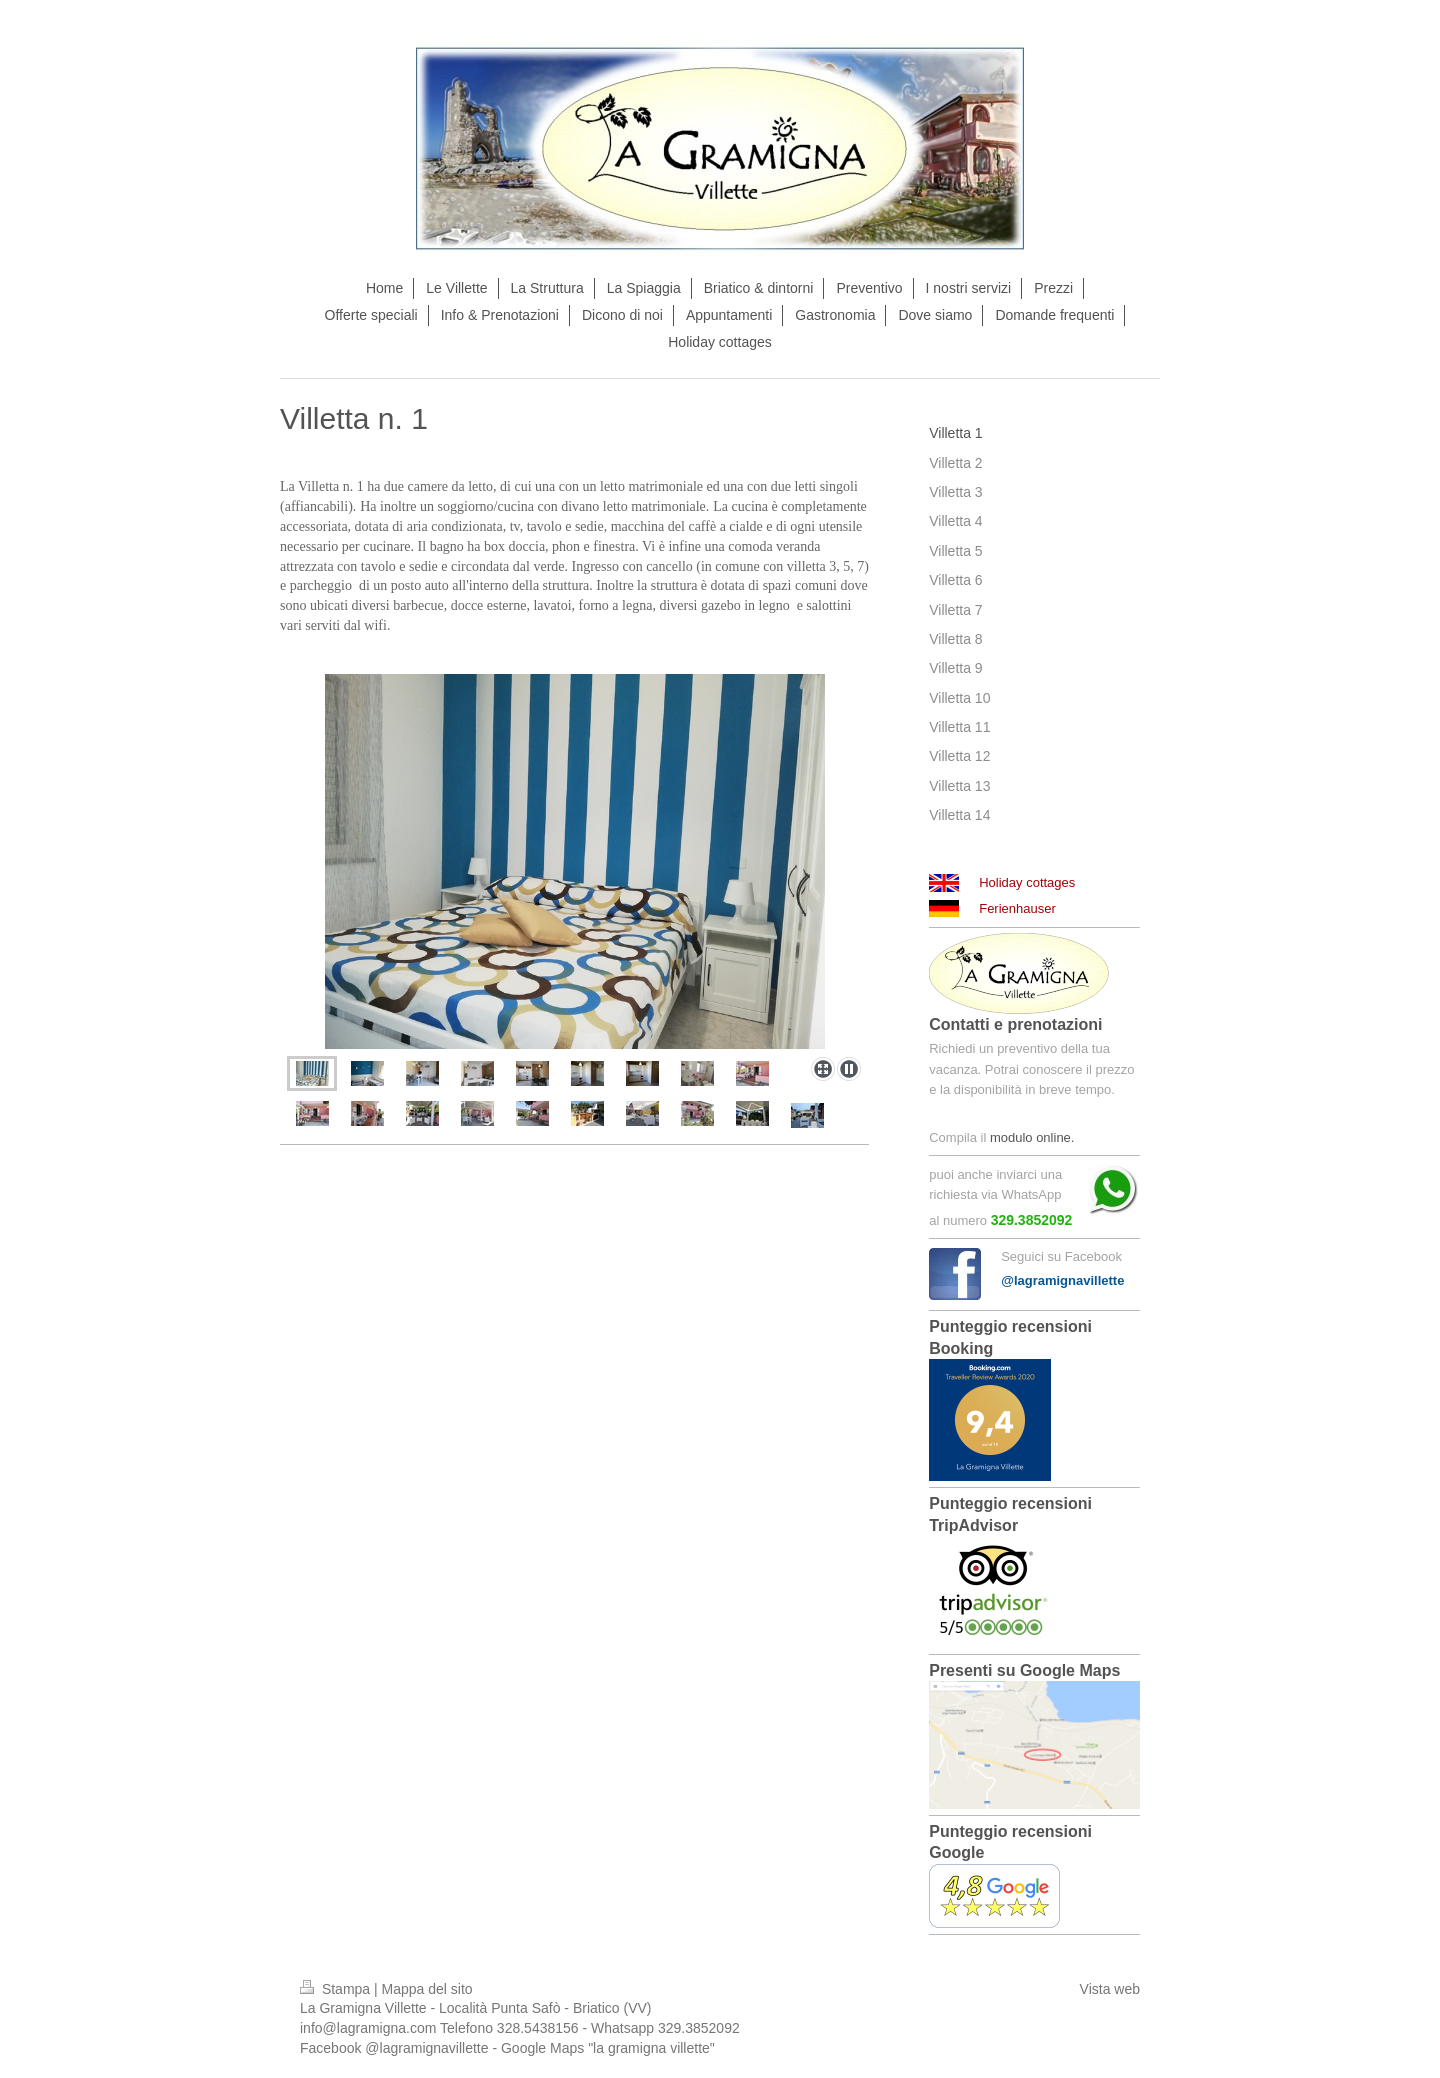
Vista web (1110, 1989)
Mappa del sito (427, 1989)
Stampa (337, 1989)
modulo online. (1032, 1137)
